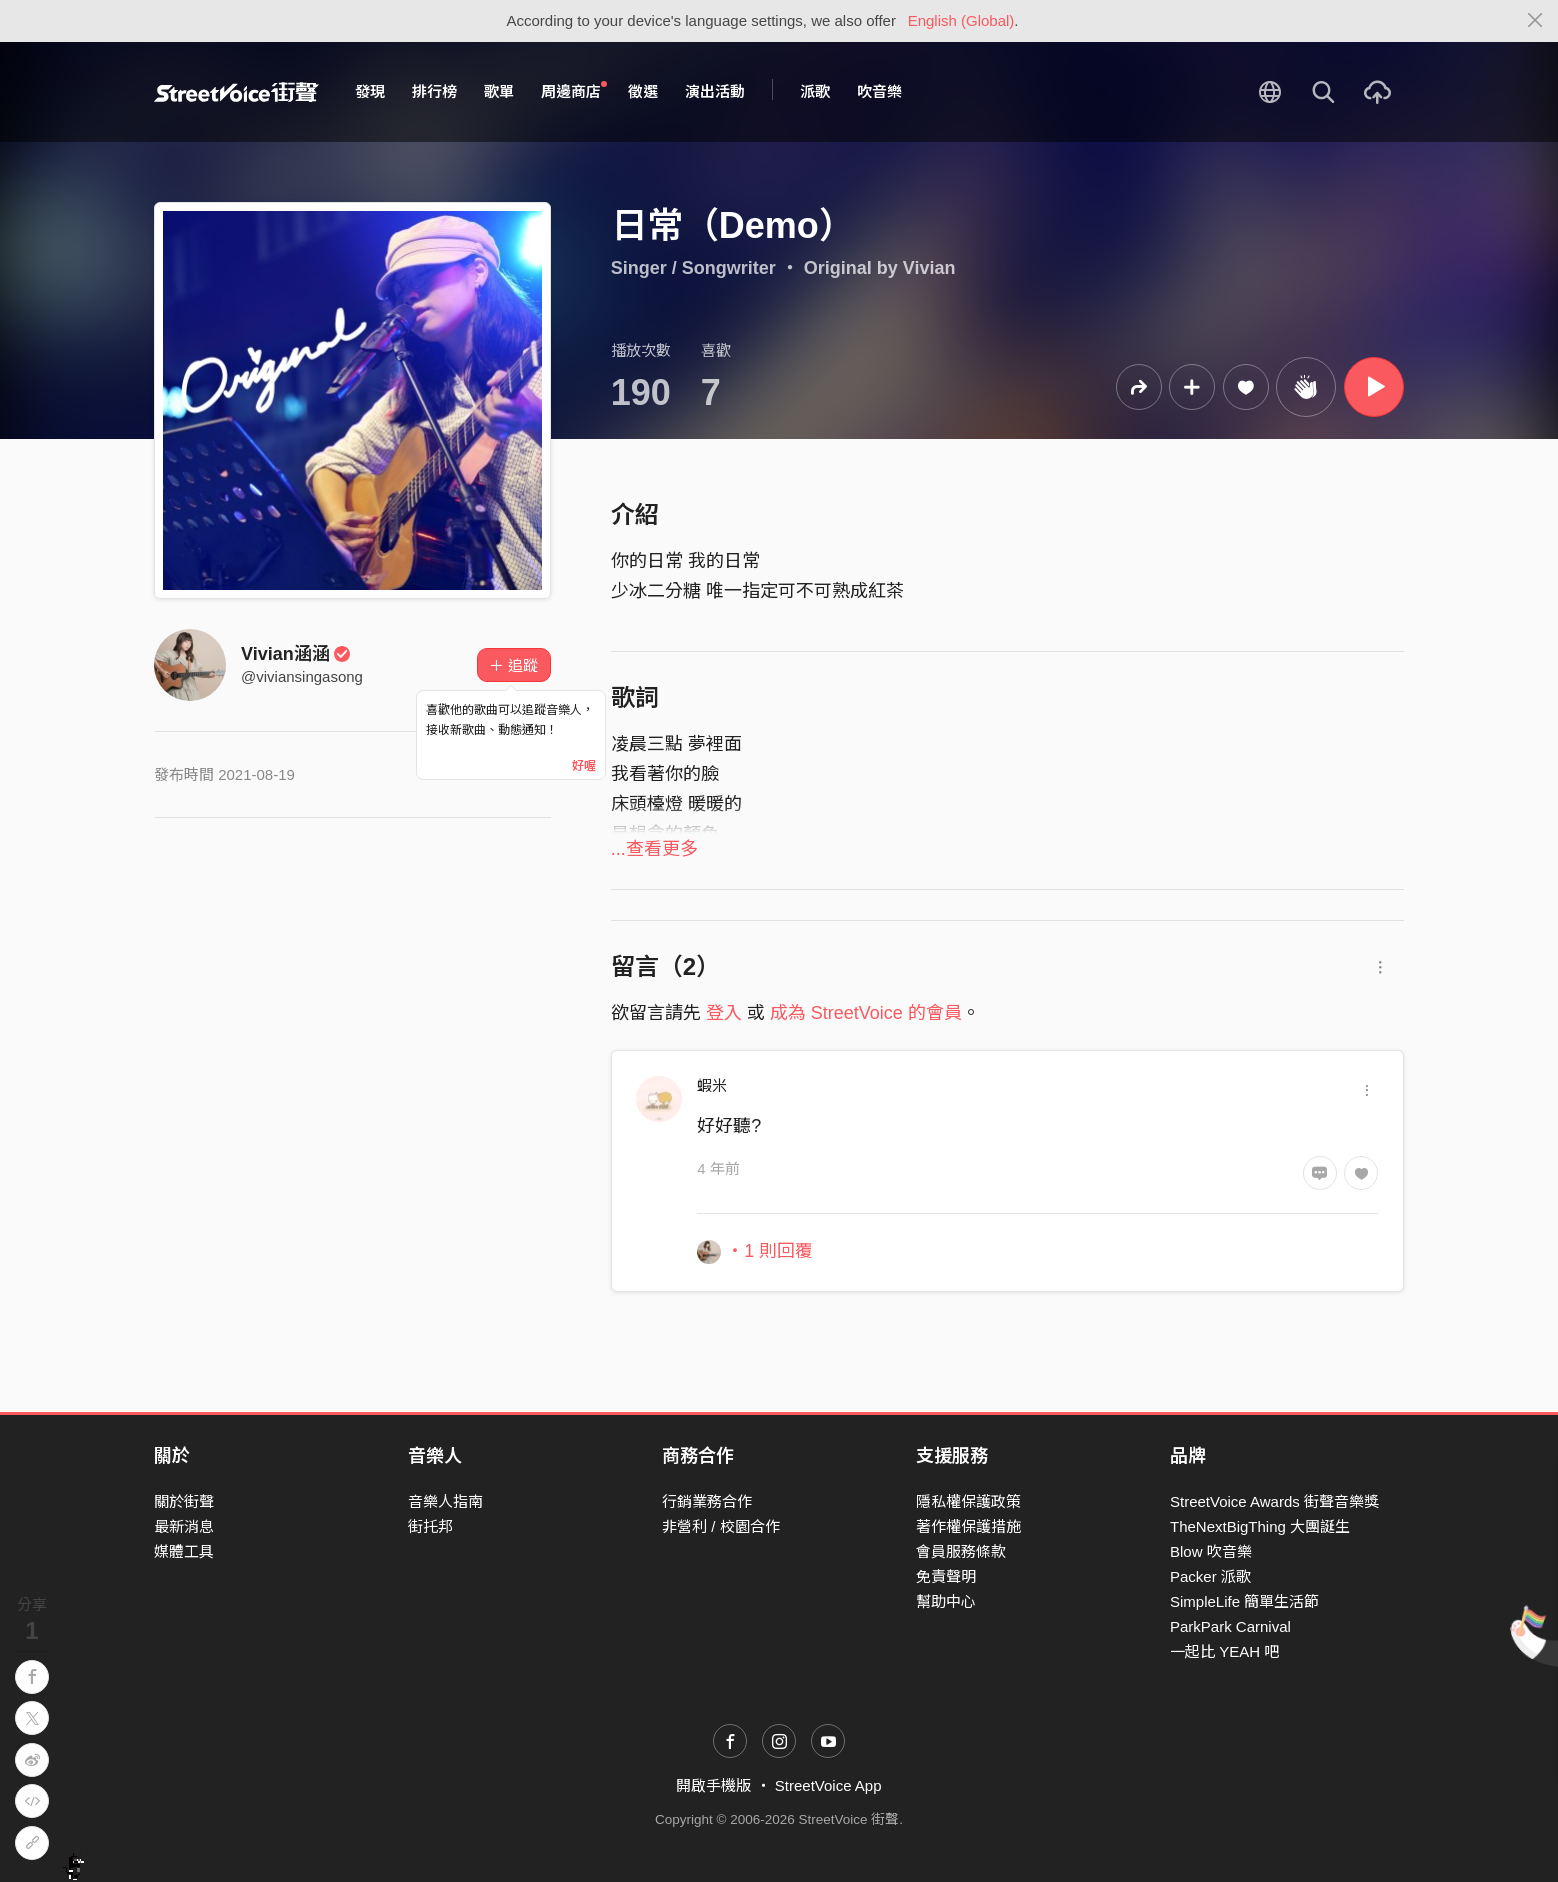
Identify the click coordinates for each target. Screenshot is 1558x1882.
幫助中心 (946, 1601)
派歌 (815, 91)
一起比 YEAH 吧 (1224, 1651)
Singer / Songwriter (693, 268)
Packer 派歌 (1210, 1576)
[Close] (1535, 21)
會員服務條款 (961, 1551)
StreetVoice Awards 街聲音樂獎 (1274, 1501)
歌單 (499, 91)
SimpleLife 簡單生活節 (1244, 1601)
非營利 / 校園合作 (721, 1526)
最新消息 (184, 1526)
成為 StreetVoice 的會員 (866, 1013)
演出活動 (715, 91)
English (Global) (961, 20)
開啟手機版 (713, 1785)
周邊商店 (574, 91)
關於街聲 (184, 1501)
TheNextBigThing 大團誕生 (1260, 1526)
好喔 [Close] (584, 766)
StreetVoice (236, 92)
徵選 (643, 91)
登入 (724, 1013)
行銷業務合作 (707, 1501)
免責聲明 (946, 1576)
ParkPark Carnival (1230, 1626)
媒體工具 (184, 1551)
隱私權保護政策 (968, 1501)
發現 (370, 91)
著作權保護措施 (968, 1526)
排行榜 (434, 91)
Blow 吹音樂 (1211, 1551)
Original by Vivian (880, 268)
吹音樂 (879, 91)
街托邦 (430, 1526)
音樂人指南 (445, 1501)
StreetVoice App (828, 1785)
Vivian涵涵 (296, 654)
